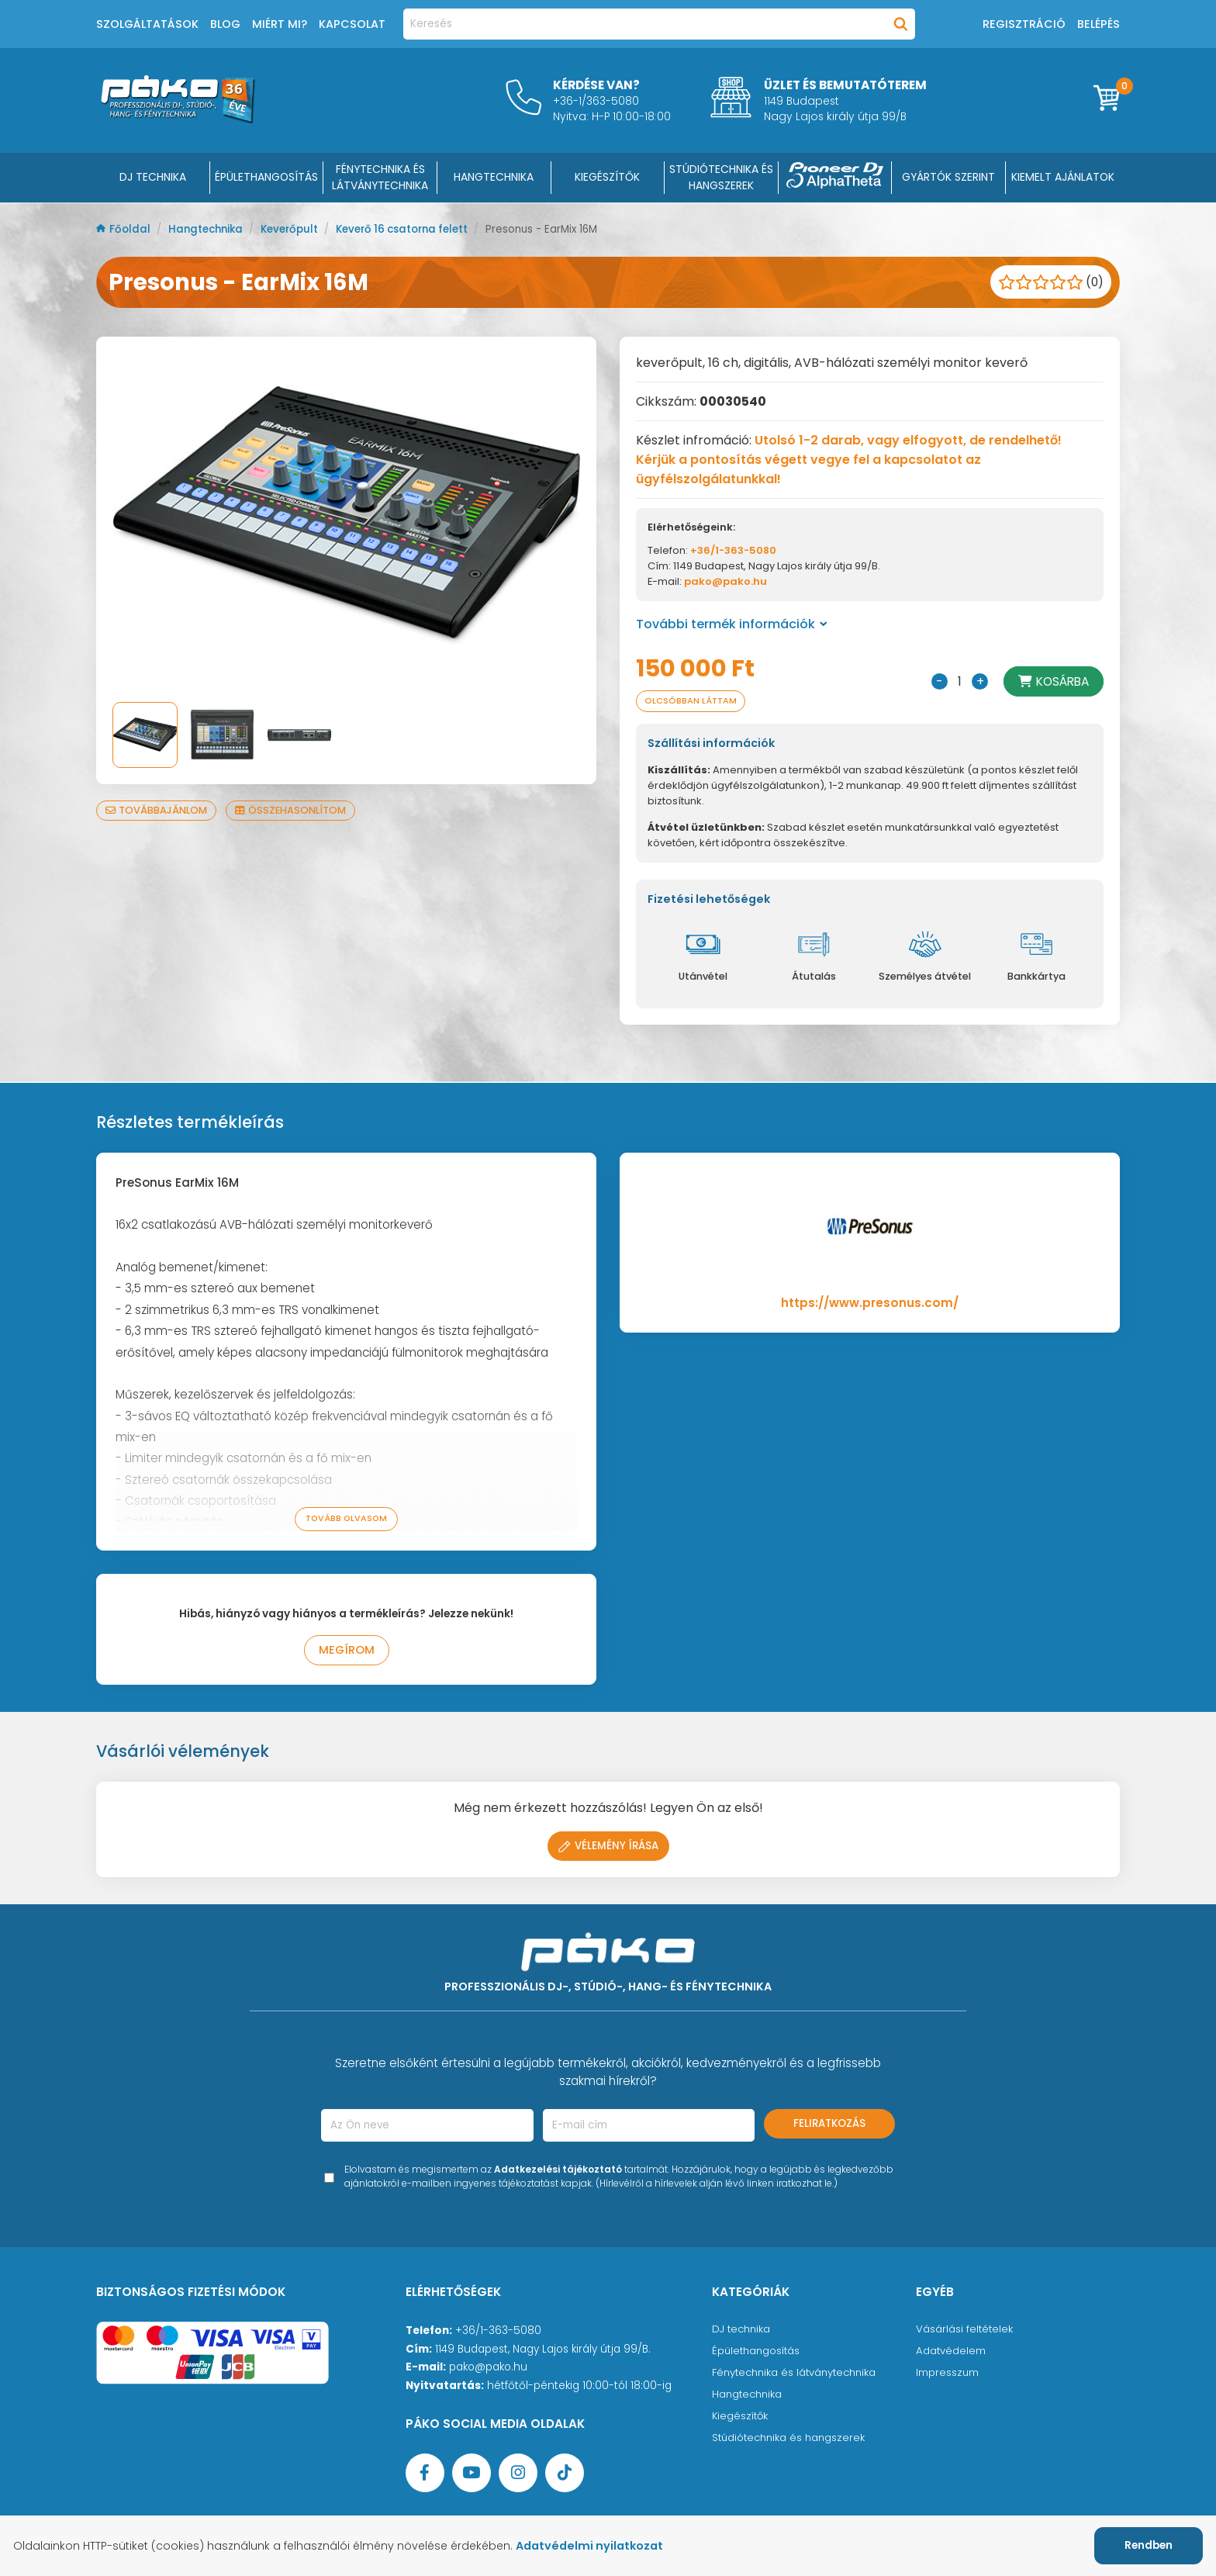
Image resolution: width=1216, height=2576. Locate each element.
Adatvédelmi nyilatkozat (599, 2546)
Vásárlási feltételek (965, 2332)
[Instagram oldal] (518, 2476)
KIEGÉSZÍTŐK (607, 177)
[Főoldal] (177, 119)
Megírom (346, 1652)
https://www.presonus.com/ (870, 1304)
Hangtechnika (210, 229)
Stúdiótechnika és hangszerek (791, 2440)
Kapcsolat (352, 24)
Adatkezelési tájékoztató (558, 2172)
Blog (225, 24)
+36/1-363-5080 (733, 550)
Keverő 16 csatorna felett (418, 229)
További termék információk (731, 624)
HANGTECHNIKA (494, 177)
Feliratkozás (829, 2126)
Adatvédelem (951, 2353)
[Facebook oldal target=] (425, 2476)
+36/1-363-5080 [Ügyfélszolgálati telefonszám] (498, 2333)
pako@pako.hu (725, 581)
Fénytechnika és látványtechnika (798, 2375)
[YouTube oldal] (471, 2476)
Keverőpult (298, 229)
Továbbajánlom (157, 810)
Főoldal (125, 229)
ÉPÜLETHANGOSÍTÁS (266, 177)
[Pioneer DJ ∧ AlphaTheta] (835, 177)
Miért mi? (279, 24)
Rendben (1148, 2545)
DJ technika (742, 2332)
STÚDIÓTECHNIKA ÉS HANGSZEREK (721, 177)
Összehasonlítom (295, 810)
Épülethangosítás (757, 2353)
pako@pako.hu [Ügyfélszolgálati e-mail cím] (488, 2370)
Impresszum (947, 2375)
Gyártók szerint (948, 177)
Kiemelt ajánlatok (1062, 177)
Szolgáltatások (147, 24)
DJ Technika (152, 177)
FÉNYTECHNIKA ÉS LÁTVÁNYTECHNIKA (380, 177)
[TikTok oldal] (564, 2476)
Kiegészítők (741, 2419)
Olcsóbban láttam (693, 701)
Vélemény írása (608, 1848)
